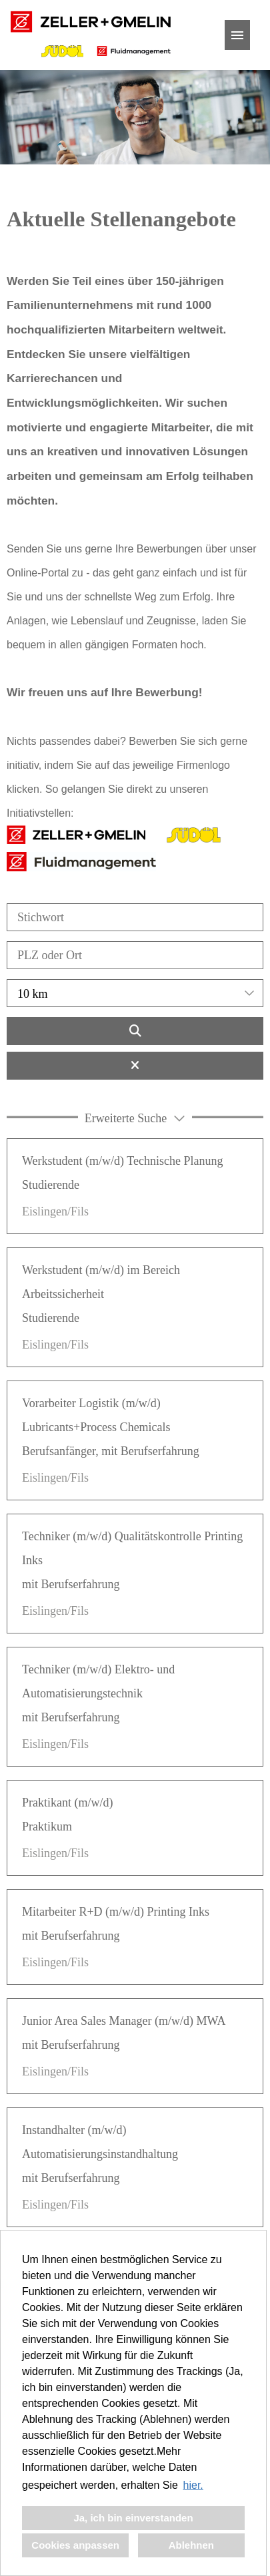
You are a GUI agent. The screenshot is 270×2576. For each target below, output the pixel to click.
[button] (135, 1117)
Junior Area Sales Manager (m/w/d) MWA (123, 2021)
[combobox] (135, 993)
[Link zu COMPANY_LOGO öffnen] (90, 35)
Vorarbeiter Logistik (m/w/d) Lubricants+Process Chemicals (96, 1415)
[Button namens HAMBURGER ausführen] (237, 35)
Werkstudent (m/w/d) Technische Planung (122, 1161)
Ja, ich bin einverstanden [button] (133, 2517)
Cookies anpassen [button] (75, 2545)
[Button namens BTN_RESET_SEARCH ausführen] (135, 1066)
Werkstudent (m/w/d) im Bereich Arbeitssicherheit (101, 1282)
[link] (135, 1186)
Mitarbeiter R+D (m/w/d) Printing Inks (115, 1911)
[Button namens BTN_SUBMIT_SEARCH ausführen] (135, 1031)
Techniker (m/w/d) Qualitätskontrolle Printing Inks (132, 1548)
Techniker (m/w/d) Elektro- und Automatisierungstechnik (98, 1681)
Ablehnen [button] (191, 2545)
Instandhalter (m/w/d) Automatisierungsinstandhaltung (100, 2142)
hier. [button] (193, 2485)
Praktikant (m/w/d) (67, 1802)
